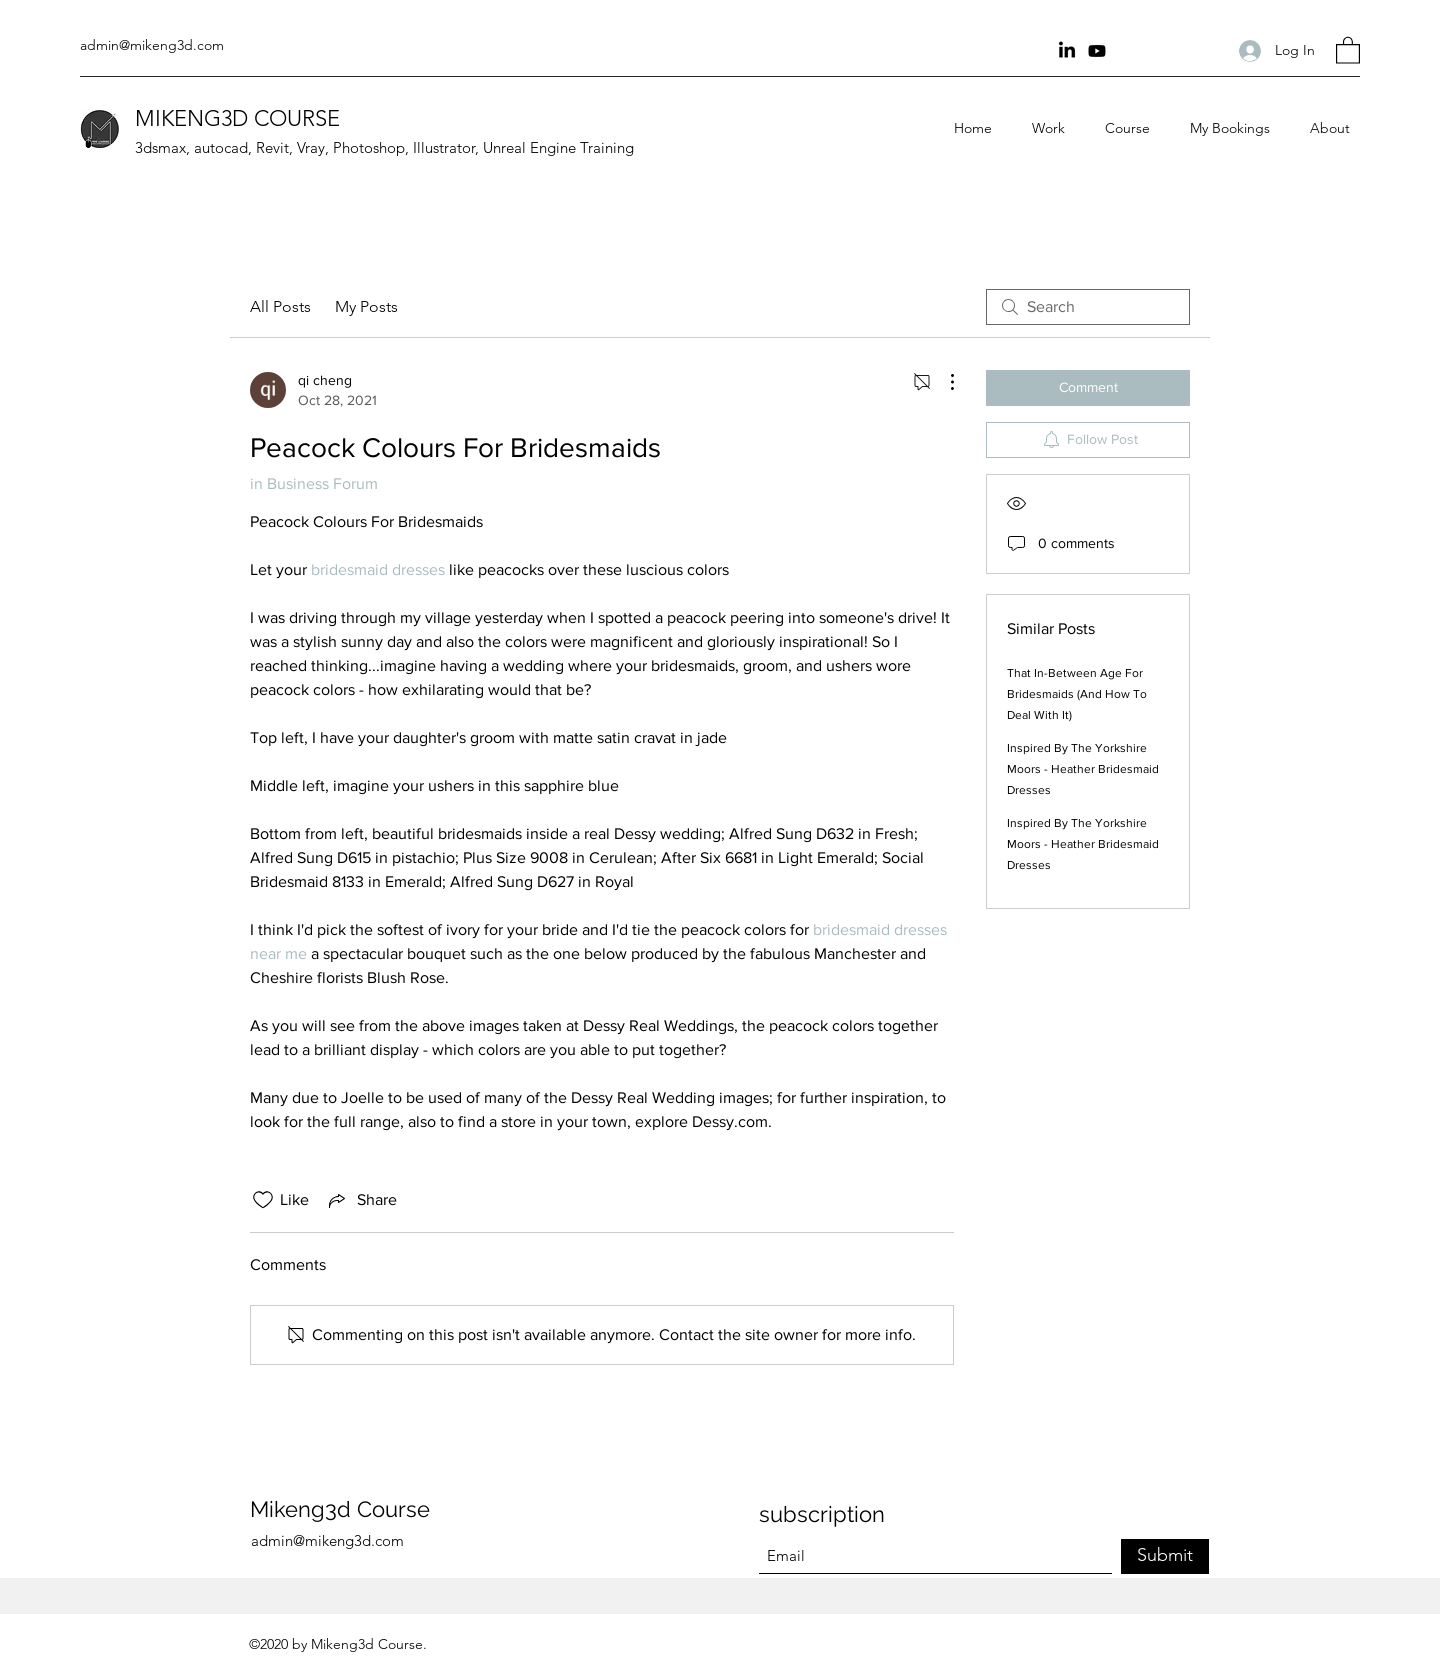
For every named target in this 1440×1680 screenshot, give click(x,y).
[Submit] (1165, 1556)
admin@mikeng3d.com (152, 45)
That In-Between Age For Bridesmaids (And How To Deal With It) (1077, 694)
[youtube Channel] (1097, 51)
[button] (1348, 49)
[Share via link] (361, 1200)
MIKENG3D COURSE (237, 118)
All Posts (280, 306)
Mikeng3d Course (340, 1509)
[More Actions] (942, 382)
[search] (1088, 307)
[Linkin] (1067, 51)
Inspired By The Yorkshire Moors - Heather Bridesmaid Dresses (1083, 769)
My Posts (366, 306)
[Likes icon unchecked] (263, 1200)
